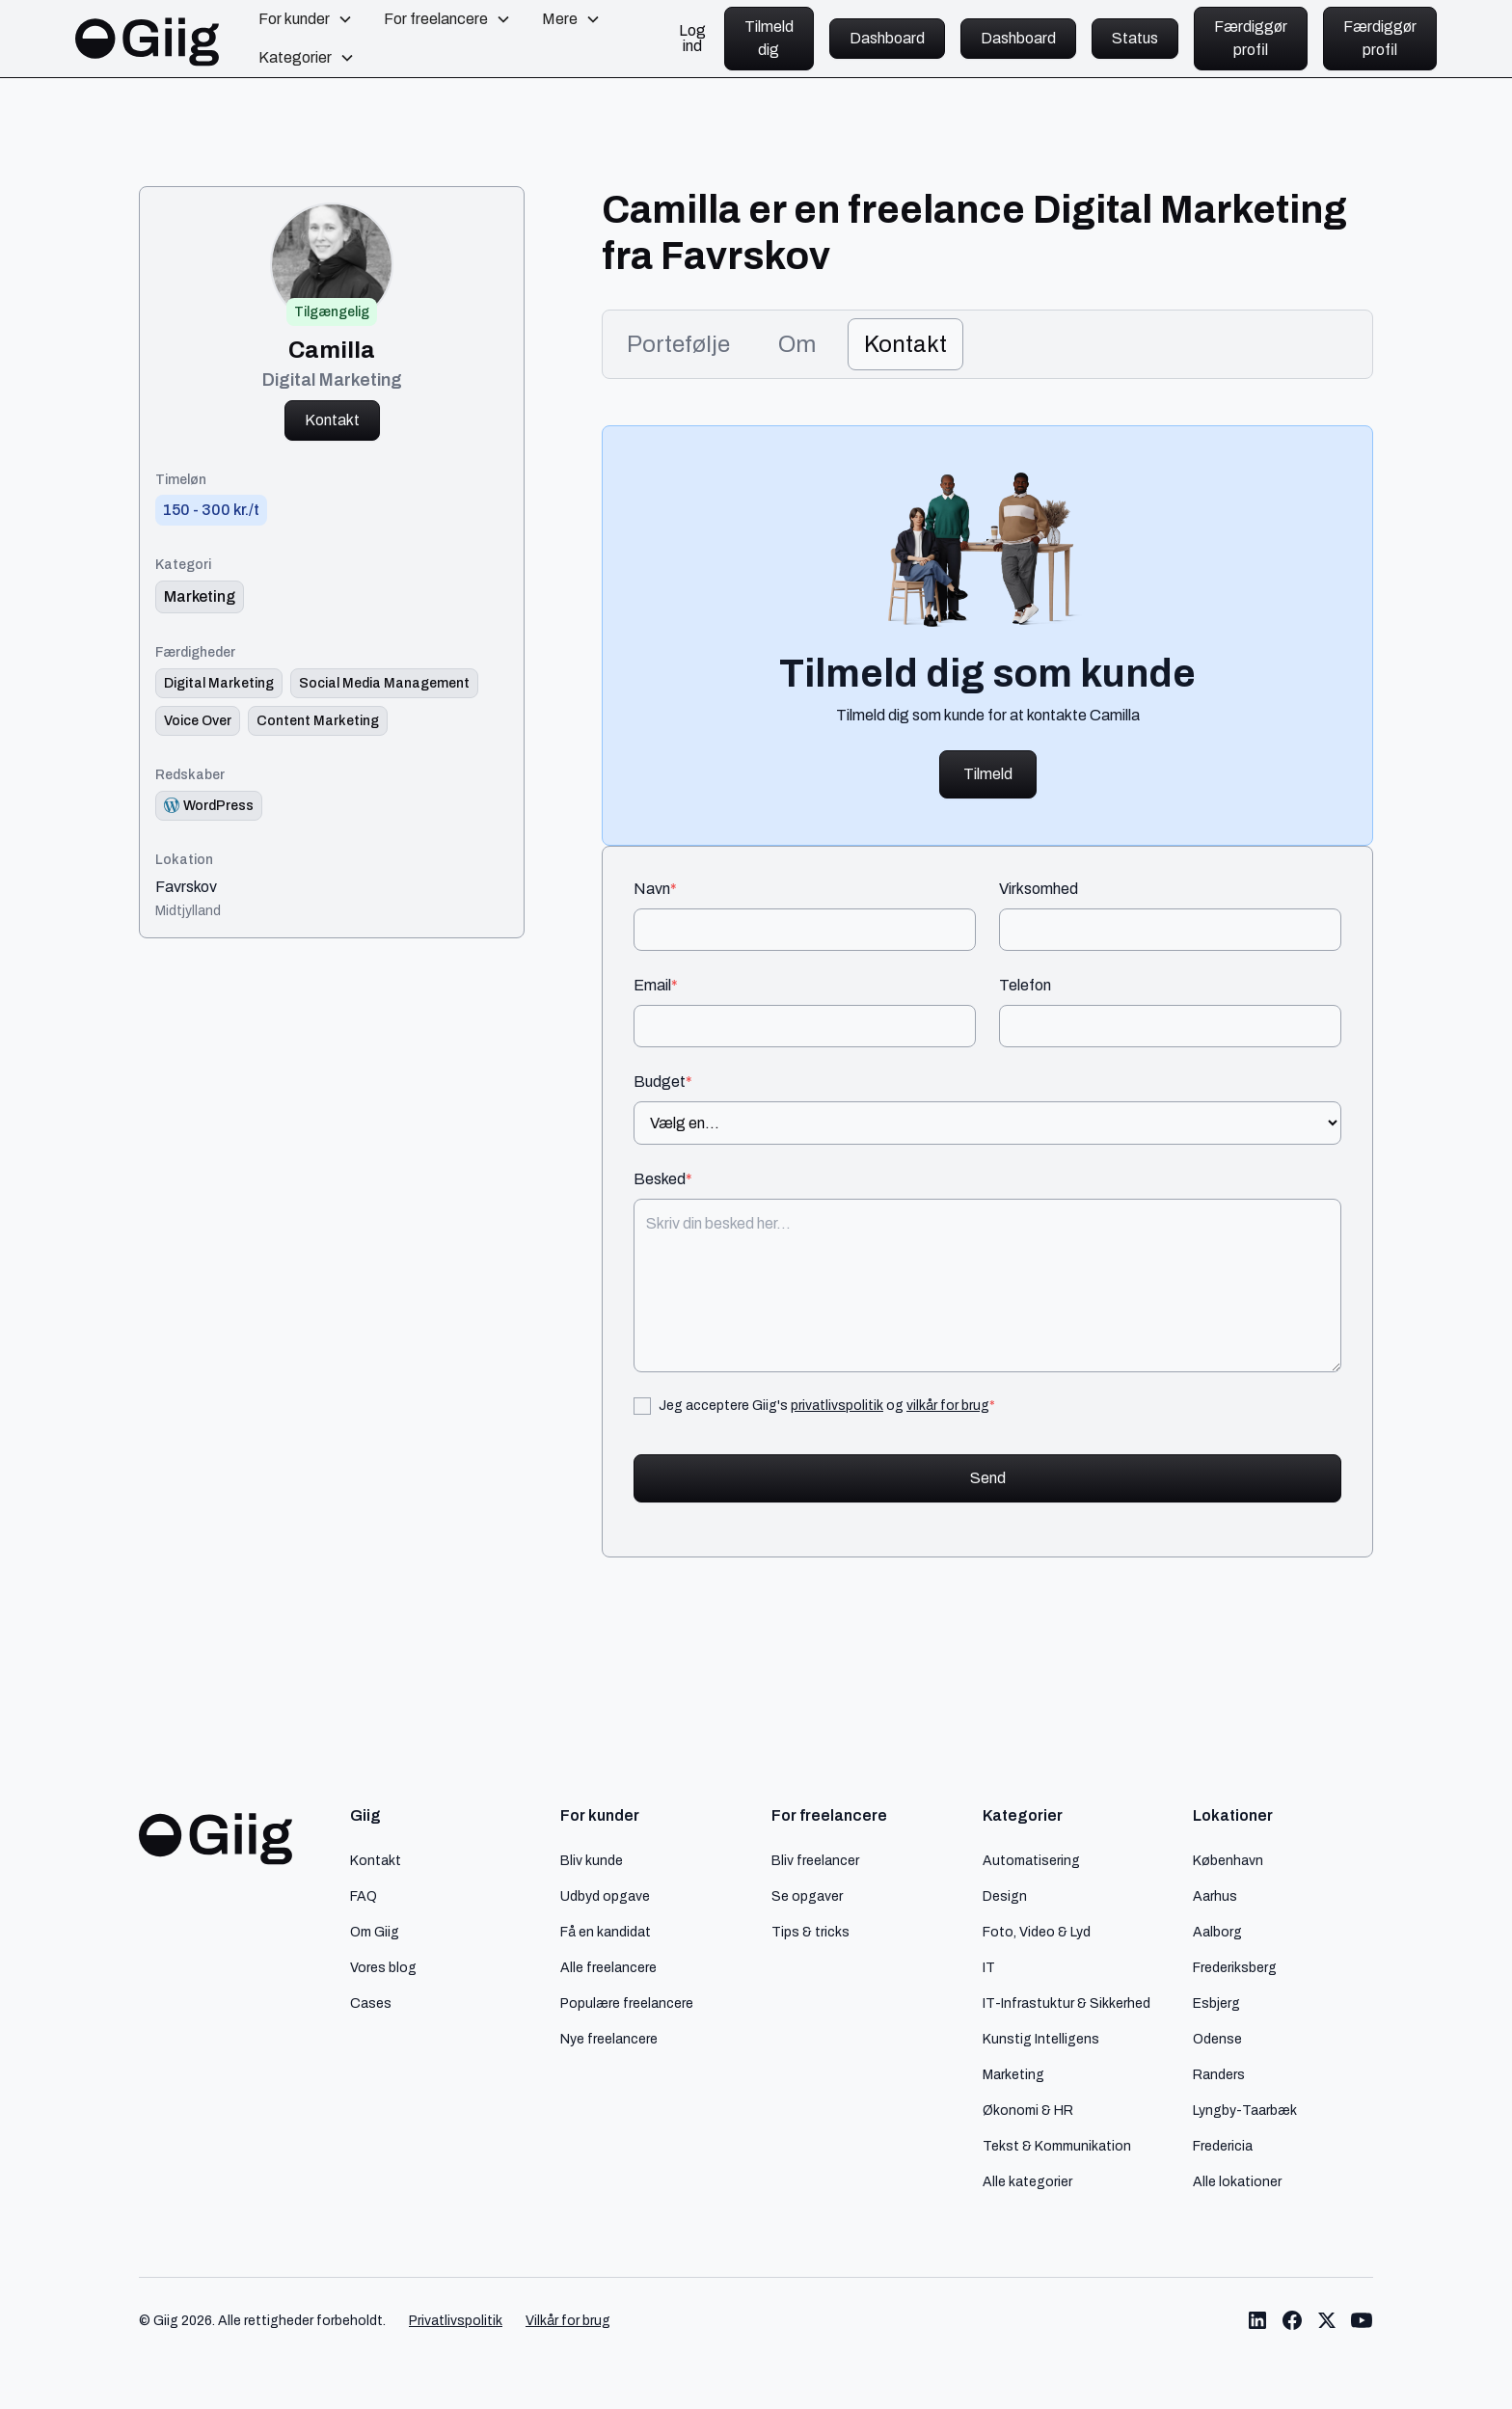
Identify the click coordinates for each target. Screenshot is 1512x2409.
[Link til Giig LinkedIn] (1257, 2320)
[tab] (678, 344)
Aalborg (1217, 1931)
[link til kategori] (199, 597)
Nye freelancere (609, 2038)
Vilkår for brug (568, 2321)
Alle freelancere (608, 1967)
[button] (305, 19)
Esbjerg (1216, 2003)
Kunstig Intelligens (1041, 2038)
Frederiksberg (1235, 1967)
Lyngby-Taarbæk (1245, 2110)
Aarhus (1215, 1896)
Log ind (692, 38)
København (1228, 1860)
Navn (655, 889)
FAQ (363, 1896)
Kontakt (332, 420)
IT (989, 1967)
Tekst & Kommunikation (1057, 2145)
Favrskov (186, 887)
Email (656, 985)
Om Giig (374, 1931)
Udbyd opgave (605, 1896)
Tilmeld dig (769, 38)
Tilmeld (987, 774)
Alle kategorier (1027, 2181)
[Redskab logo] (208, 806)
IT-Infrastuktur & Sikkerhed (1066, 2003)
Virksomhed (1038, 889)
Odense (1217, 2038)
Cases (371, 2003)
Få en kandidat (605, 1931)
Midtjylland (188, 910)
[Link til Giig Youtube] (1361, 2320)
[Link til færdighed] (219, 683)
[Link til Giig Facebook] (1292, 2320)
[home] (147, 39)
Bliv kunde (591, 1860)
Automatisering (1031, 1860)
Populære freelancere (626, 2003)
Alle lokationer (1237, 2181)
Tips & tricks (810, 1931)
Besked (663, 1179)
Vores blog (383, 1967)
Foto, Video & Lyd (1037, 1931)
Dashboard (887, 38)
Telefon (1025, 985)
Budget (663, 1082)
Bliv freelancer (815, 1860)
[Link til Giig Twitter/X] (1326, 2320)
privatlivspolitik (837, 1405)
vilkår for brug (947, 1405)
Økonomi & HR (1028, 2110)
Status (1135, 38)
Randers (1219, 2074)
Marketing (1013, 2074)
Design (1005, 1896)
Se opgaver (807, 1896)
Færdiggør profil (1250, 38)
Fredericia (1223, 2145)
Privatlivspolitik (455, 2321)
